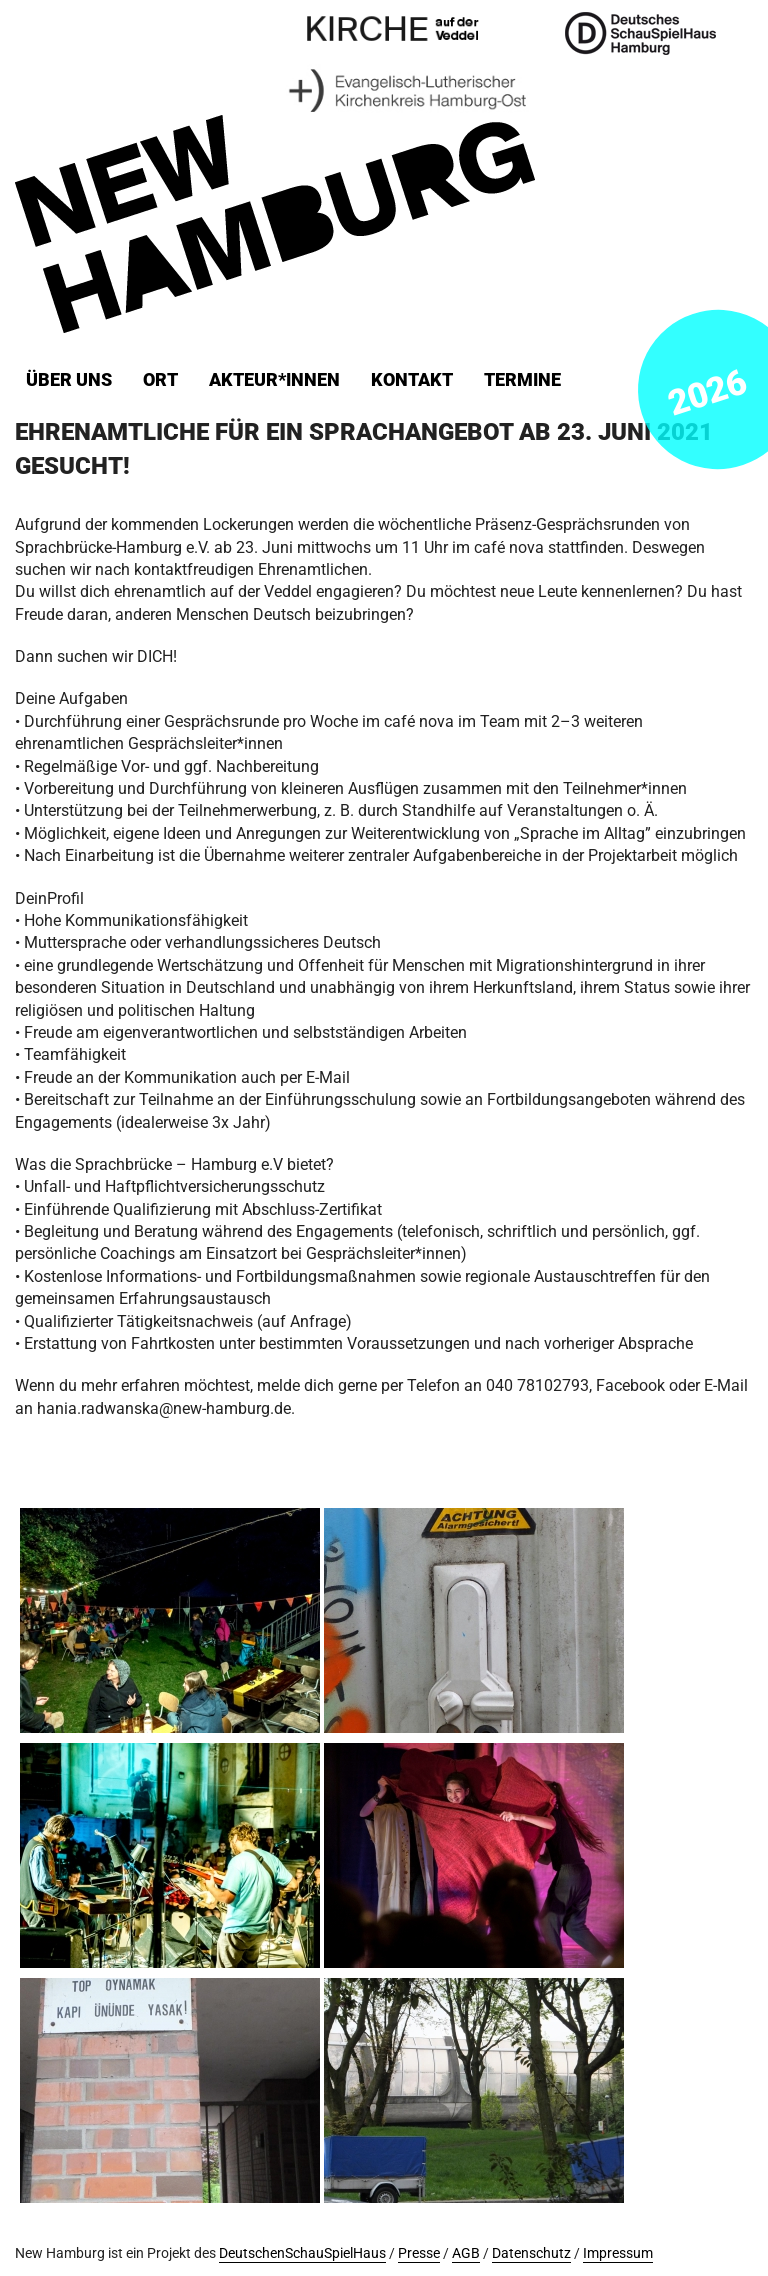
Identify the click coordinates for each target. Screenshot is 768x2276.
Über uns (69, 380)
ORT (160, 380)
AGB (466, 2253)
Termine (522, 380)
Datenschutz (531, 2253)
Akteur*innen (274, 380)
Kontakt (412, 380)
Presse (419, 2253)
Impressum (618, 2253)
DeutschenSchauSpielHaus (302, 2253)
